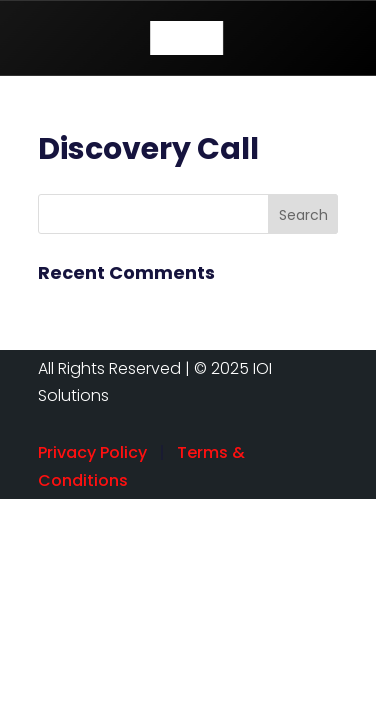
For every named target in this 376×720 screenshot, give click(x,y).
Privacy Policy (92, 452)
